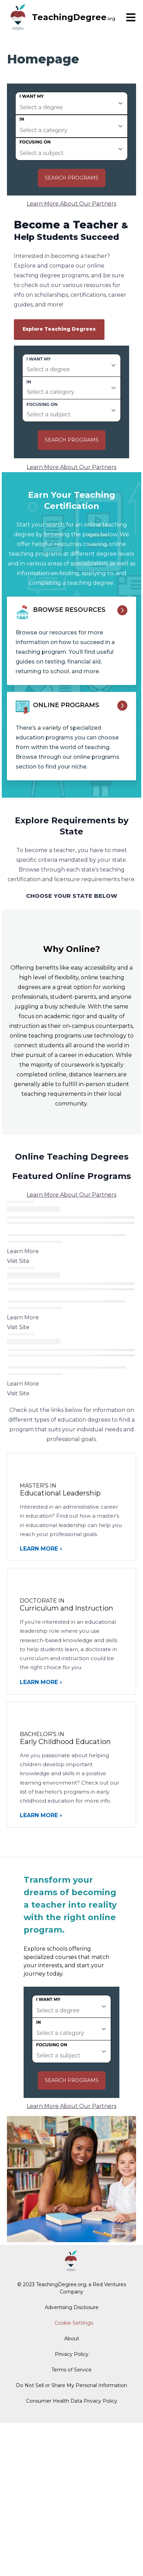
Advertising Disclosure (72, 2307)
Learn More (39, 1548)
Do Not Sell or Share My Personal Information (71, 2385)
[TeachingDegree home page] (18, 17)
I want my (31, 96)
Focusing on (35, 142)
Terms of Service (71, 2370)
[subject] (71, 149)
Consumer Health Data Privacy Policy (71, 2401)
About (71, 2338)
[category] (71, 126)
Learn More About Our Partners (71, 203)
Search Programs (72, 178)
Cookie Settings (73, 2323)
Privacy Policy (72, 2354)
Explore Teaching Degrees (59, 329)
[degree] (71, 103)
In (21, 119)
